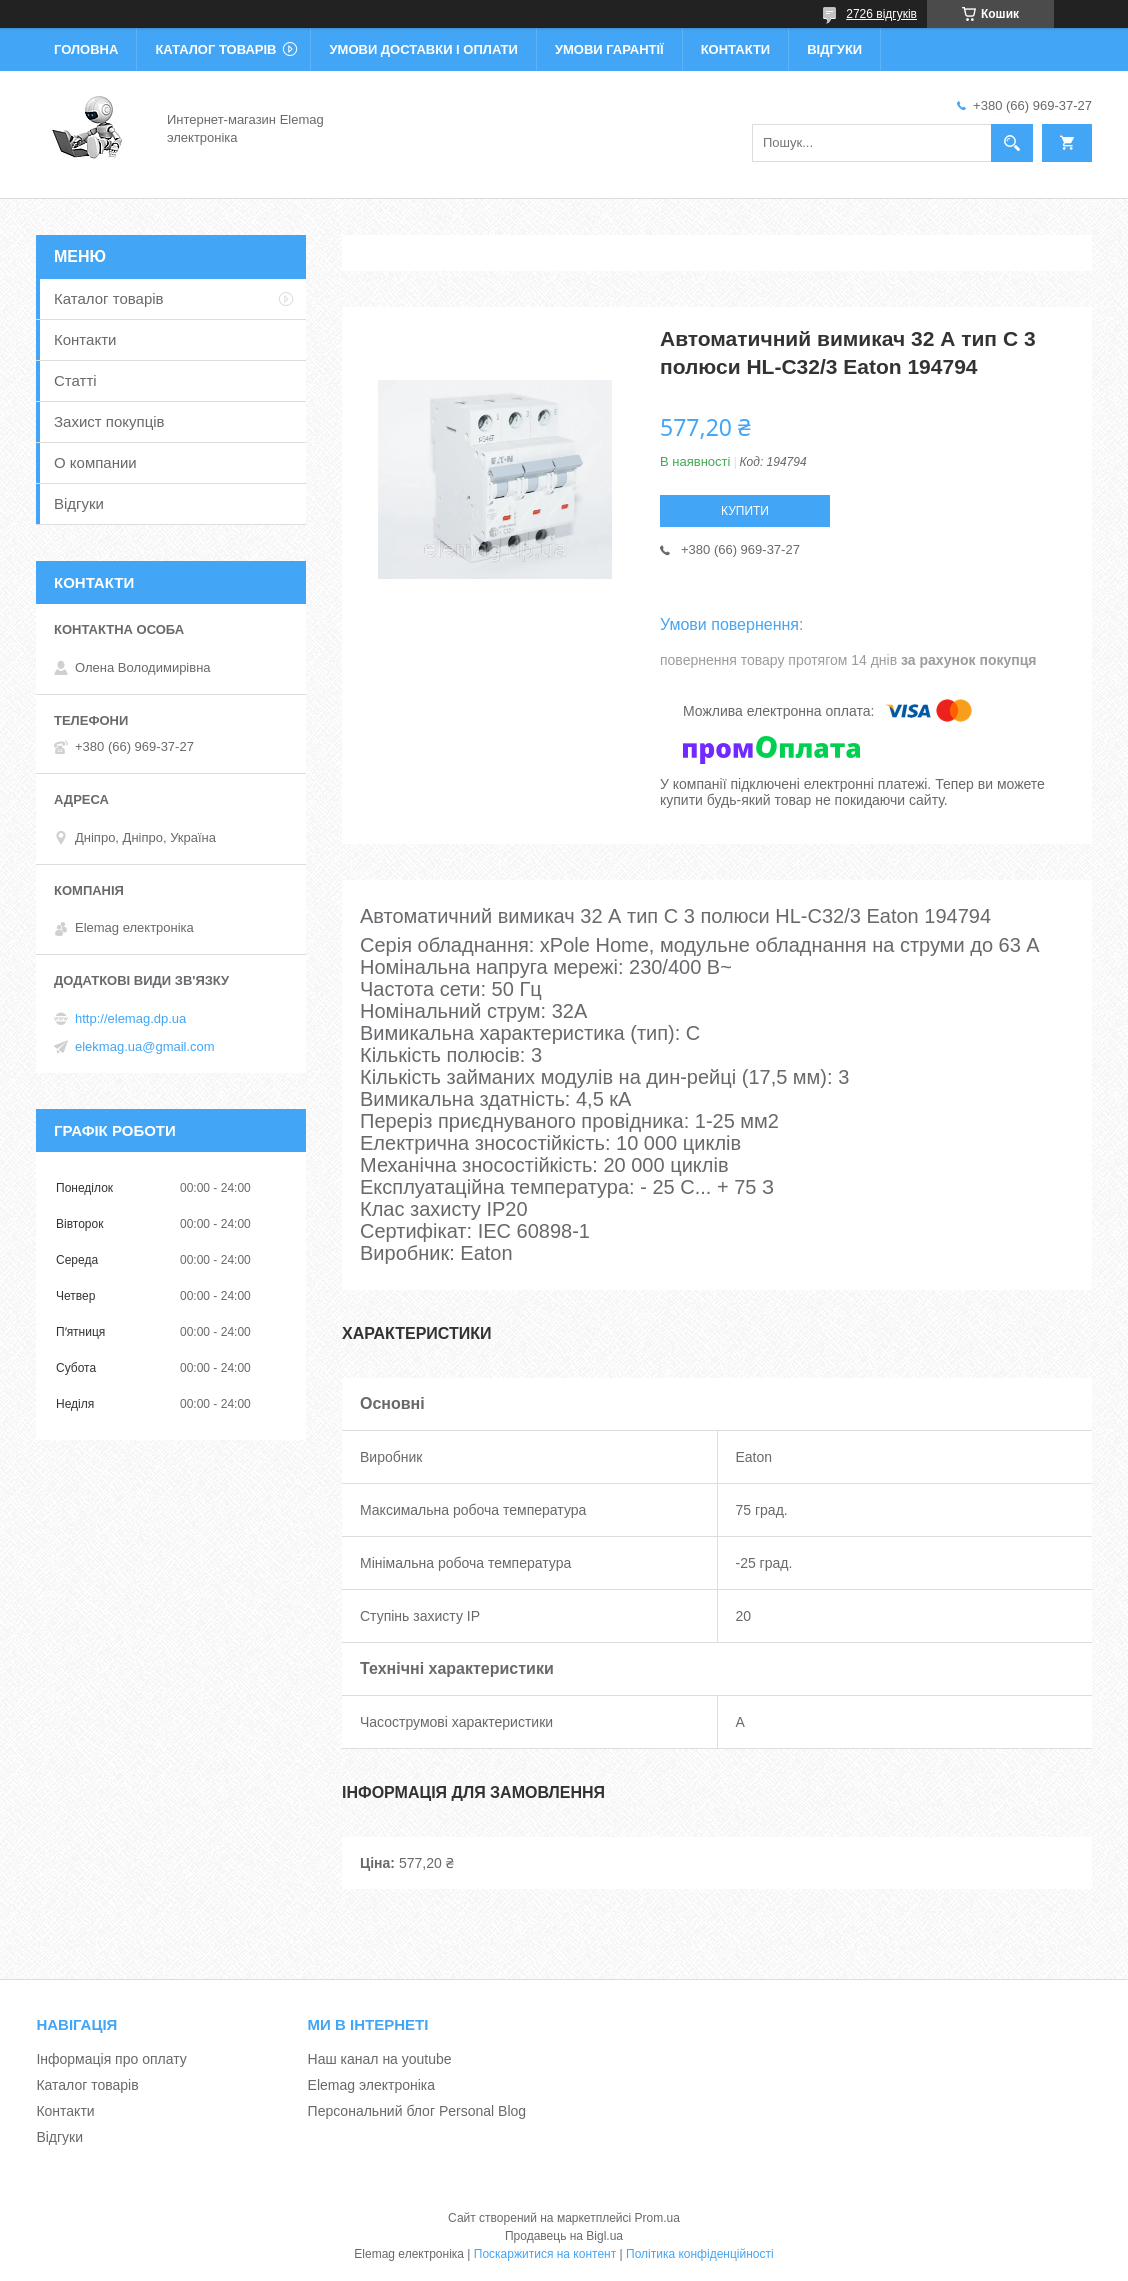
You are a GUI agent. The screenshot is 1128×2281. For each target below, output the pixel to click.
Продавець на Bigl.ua (564, 2236)
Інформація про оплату (111, 2059)
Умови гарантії (609, 49)
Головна (86, 49)
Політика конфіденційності (700, 2254)
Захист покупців (109, 421)
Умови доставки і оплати (423, 49)
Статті (75, 380)
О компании (95, 462)
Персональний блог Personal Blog (417, 2111)
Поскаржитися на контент (545, 2254)
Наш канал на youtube (380, 2059)
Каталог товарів (215, 49)
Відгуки (834, 49)
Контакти (736, 49)
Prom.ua (657, 2218)
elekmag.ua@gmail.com (145, 1046)
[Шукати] (1012, 143)
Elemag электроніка (371, 2085)
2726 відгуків (881, 14)
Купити (745, 511)
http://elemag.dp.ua (130, 1018)
